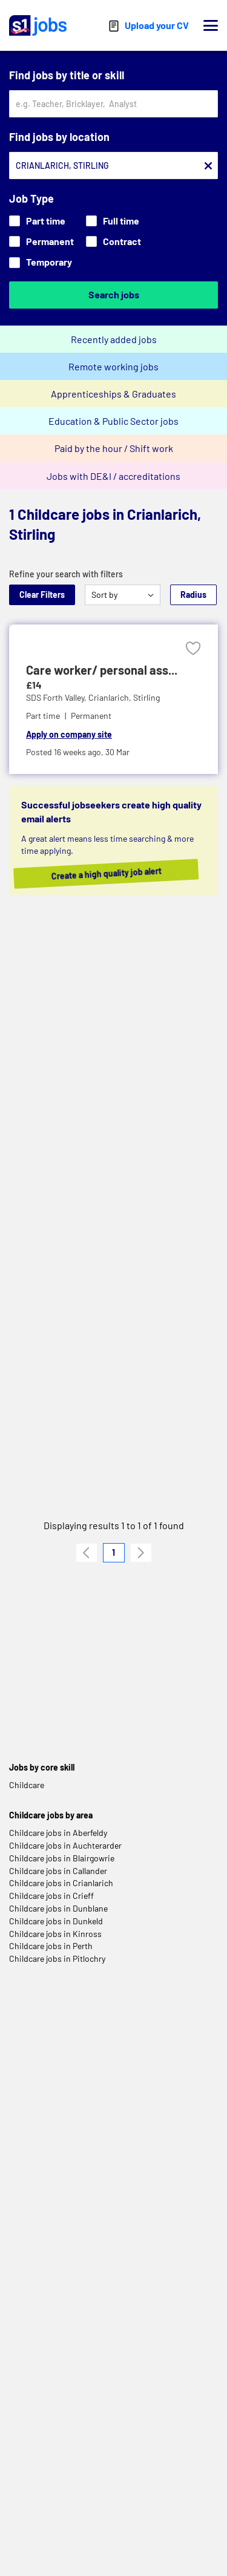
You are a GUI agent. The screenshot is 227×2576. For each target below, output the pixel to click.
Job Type (31, 198)
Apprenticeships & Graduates (113, 393)
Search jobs (113, 294)
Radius (193, 594)
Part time (37, 220)
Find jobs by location (59, 136)
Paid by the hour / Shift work (113, 448)
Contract (113, 241)
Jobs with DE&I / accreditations (113, 476)
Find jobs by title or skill (66, 75)
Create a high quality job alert (116, 874)
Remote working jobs (113, 366)
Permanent (41, 241)
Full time (112, 220)
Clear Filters (42, 594)
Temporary (40, 261)
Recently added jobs (114, 339)
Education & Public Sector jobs (113, 421)
